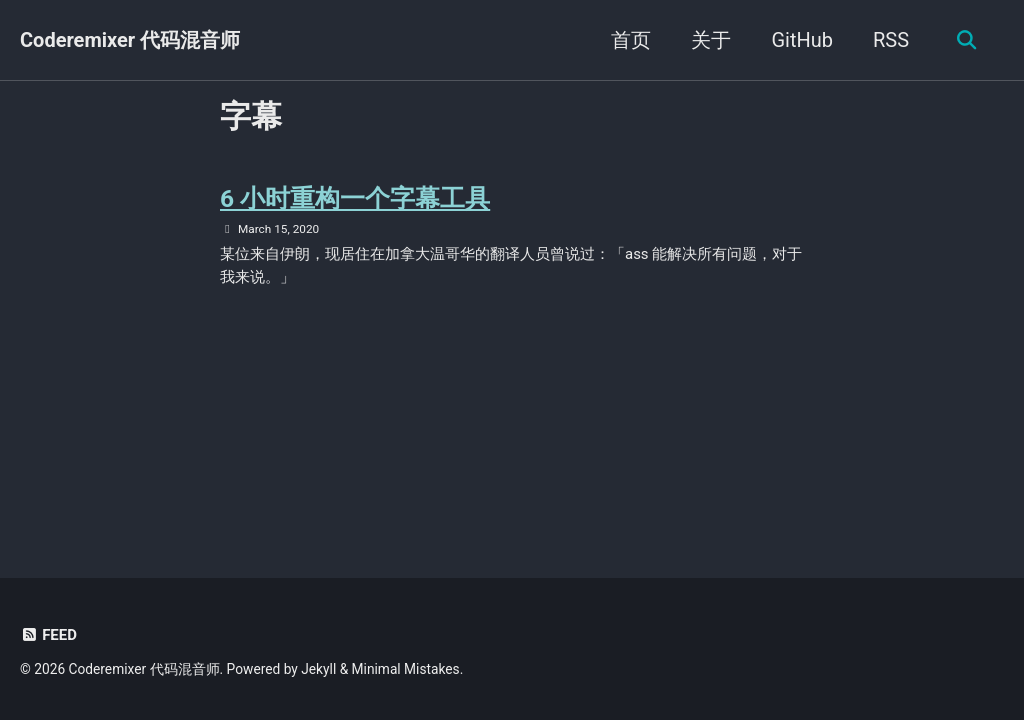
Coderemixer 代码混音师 (130, 40)
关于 (709, 40)
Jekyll (318, 669)
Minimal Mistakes (406, 669)
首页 (629, 40)
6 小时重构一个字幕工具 (355, 198)
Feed (48, 635)
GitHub (800, 40)
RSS (889, 40)
